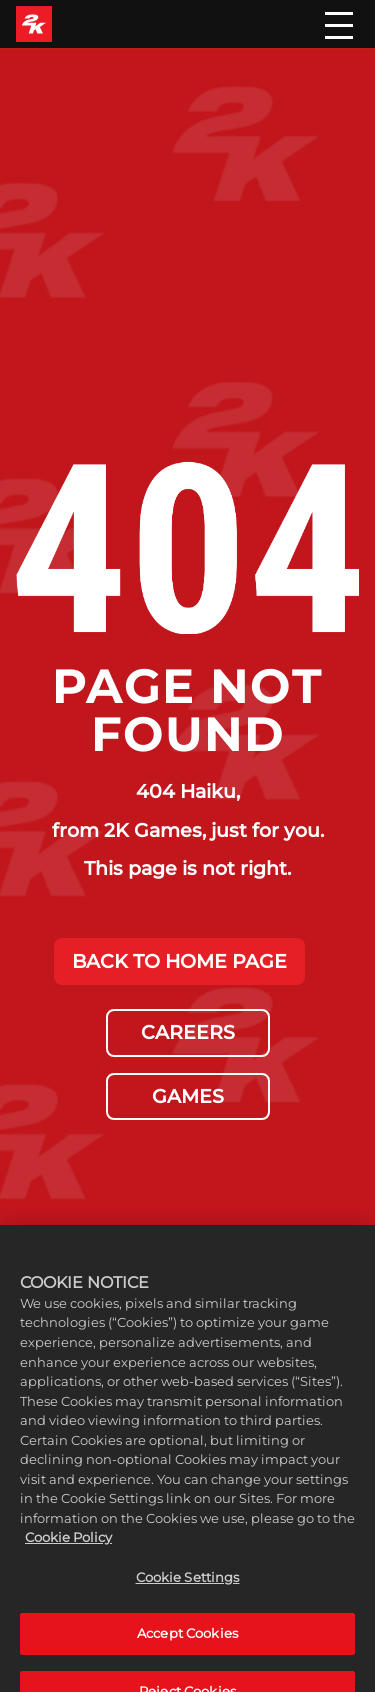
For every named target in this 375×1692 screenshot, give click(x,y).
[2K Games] (34, 24)
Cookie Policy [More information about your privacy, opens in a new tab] (68, 1553)
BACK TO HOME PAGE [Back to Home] (179, 961)
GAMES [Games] (188, 1096)
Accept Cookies (187, 1650)
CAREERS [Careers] (188, 1032)
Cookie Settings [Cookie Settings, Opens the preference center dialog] (188, 1593)
